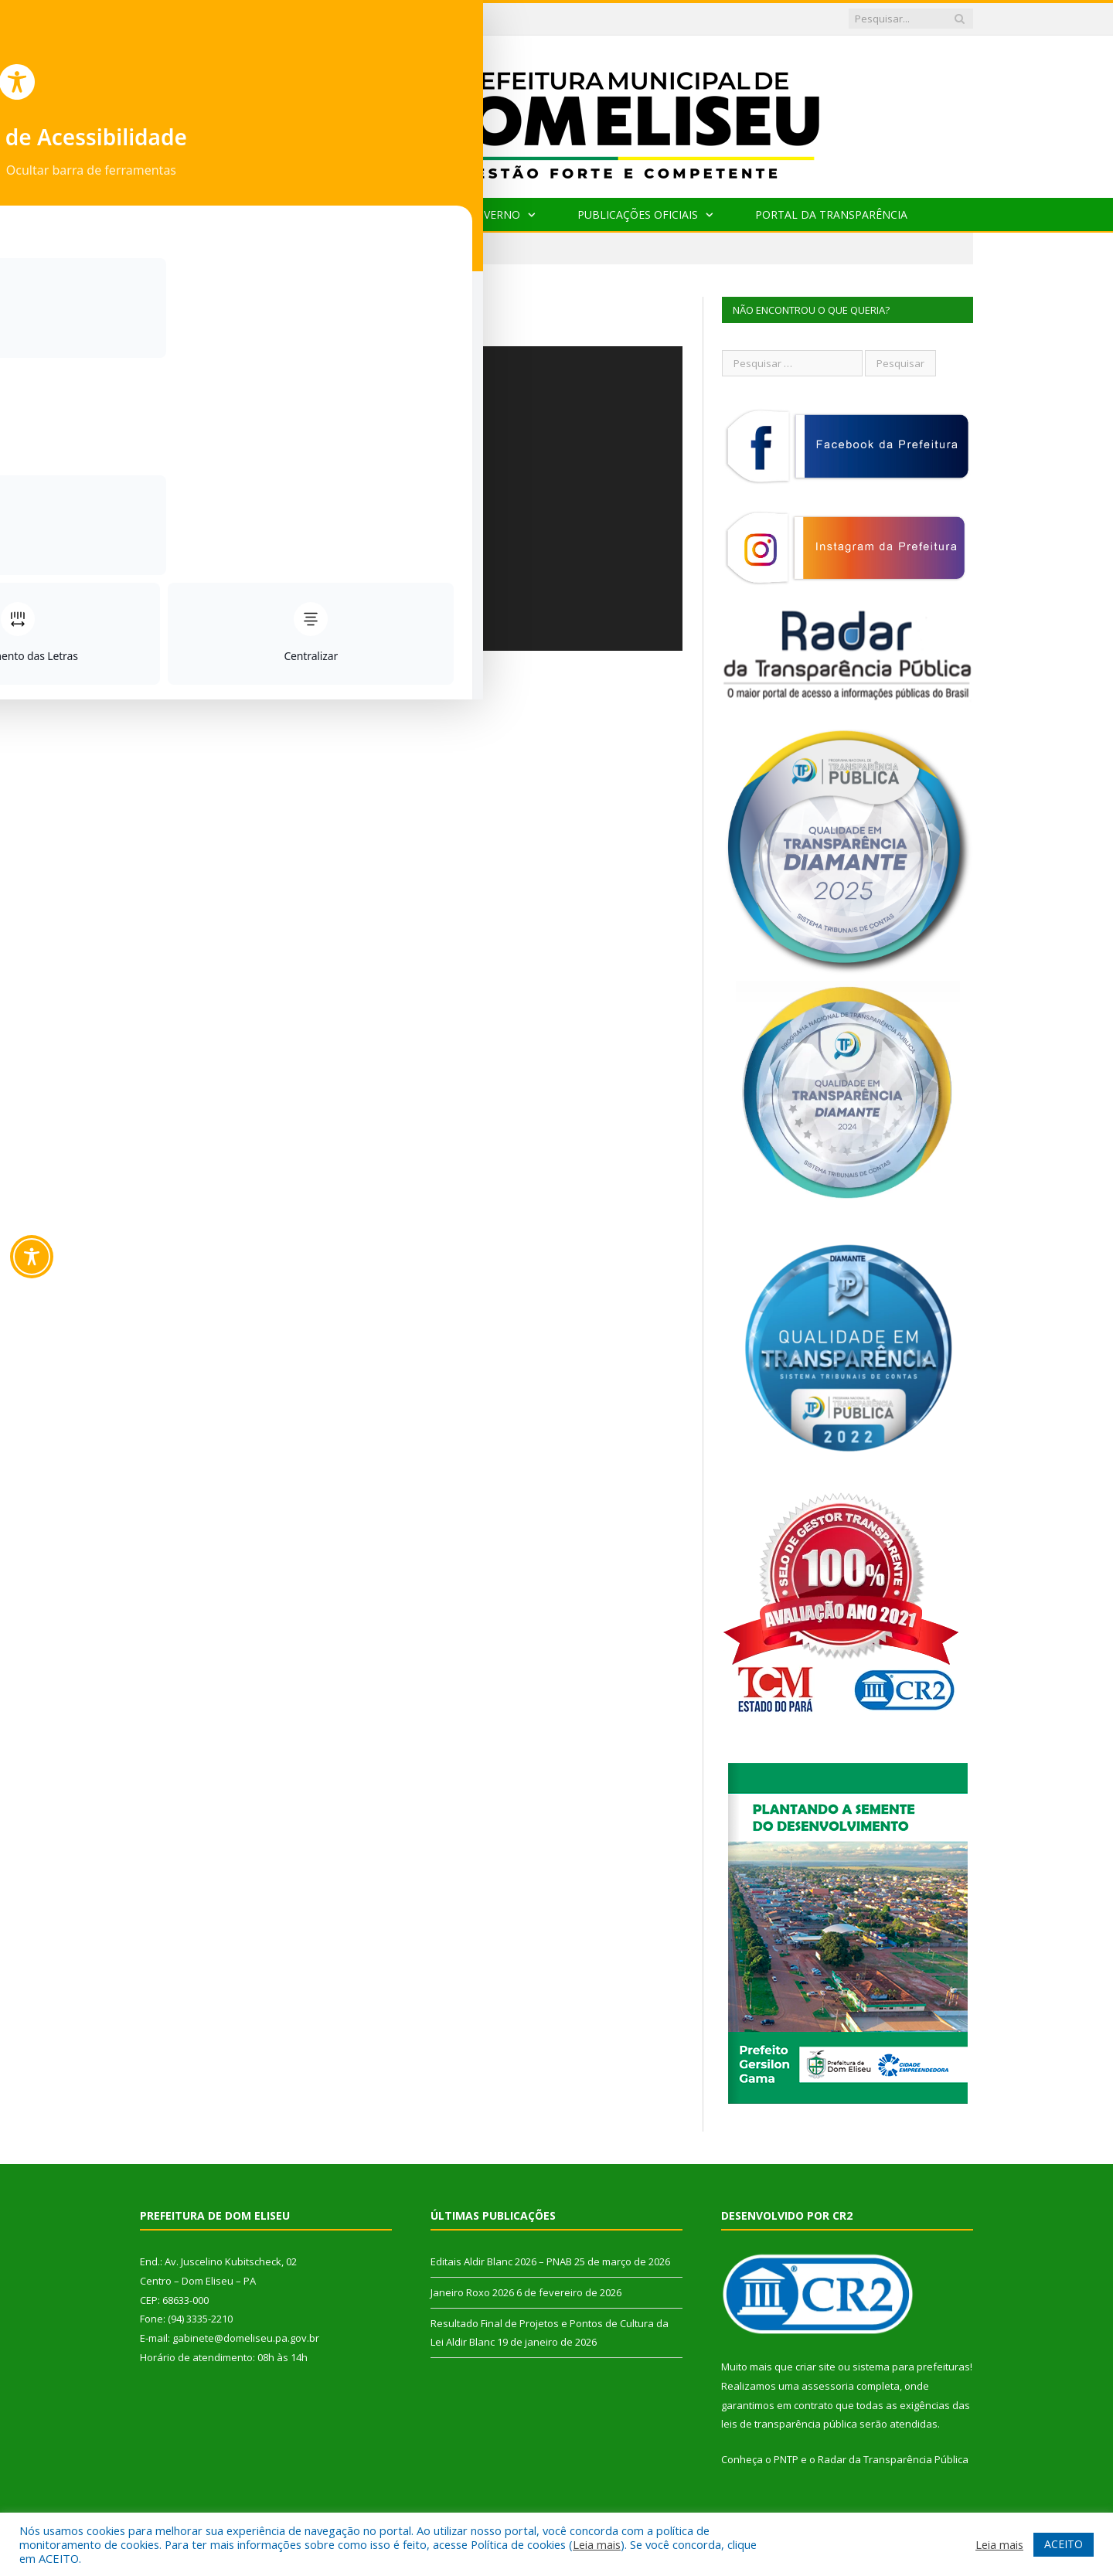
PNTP (786, 2459)
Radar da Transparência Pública (893, 2459)
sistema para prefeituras (911, 2367)
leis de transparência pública (789, 2424)
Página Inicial (247, 214)
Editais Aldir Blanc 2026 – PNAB (384, 19)
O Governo (488, 214)
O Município (364, 214)
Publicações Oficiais (637, 214)
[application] (411, 498)
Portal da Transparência (831, 214)
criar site (815, 2367)
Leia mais (597, 2544)
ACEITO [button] (1063, 2544)
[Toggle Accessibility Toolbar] (32, 1257)
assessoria (828, 2386)
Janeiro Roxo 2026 (472, 2292)
